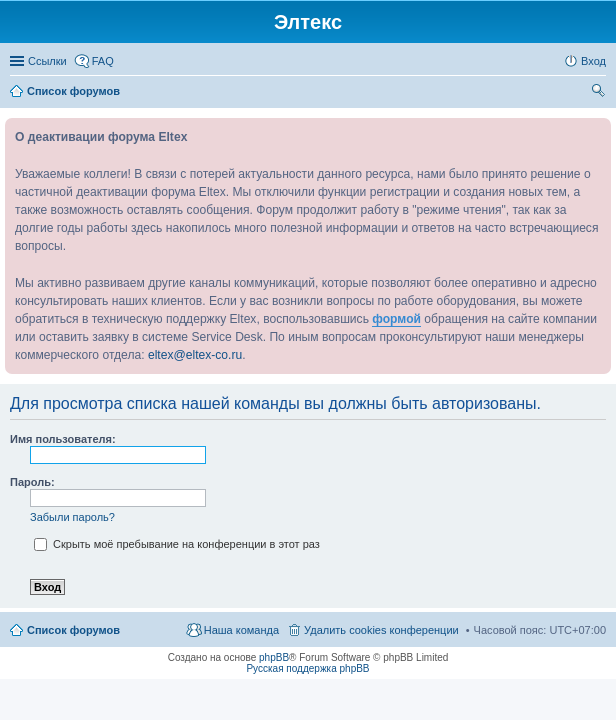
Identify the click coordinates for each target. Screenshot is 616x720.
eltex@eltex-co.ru (195, 355)
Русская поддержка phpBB (307, 668)
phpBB (274, 657)
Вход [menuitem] (593, 61)
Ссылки (47, 61)
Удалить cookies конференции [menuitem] (381, 630)
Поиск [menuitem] (600, 93)
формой (396, 319)
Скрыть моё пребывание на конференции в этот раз (177, 544)
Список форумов (73, 630)
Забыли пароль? (72, 517)
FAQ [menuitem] (103, 61)
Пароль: (32, 482)
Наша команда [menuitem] (241, 630)
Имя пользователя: (63, 439)
